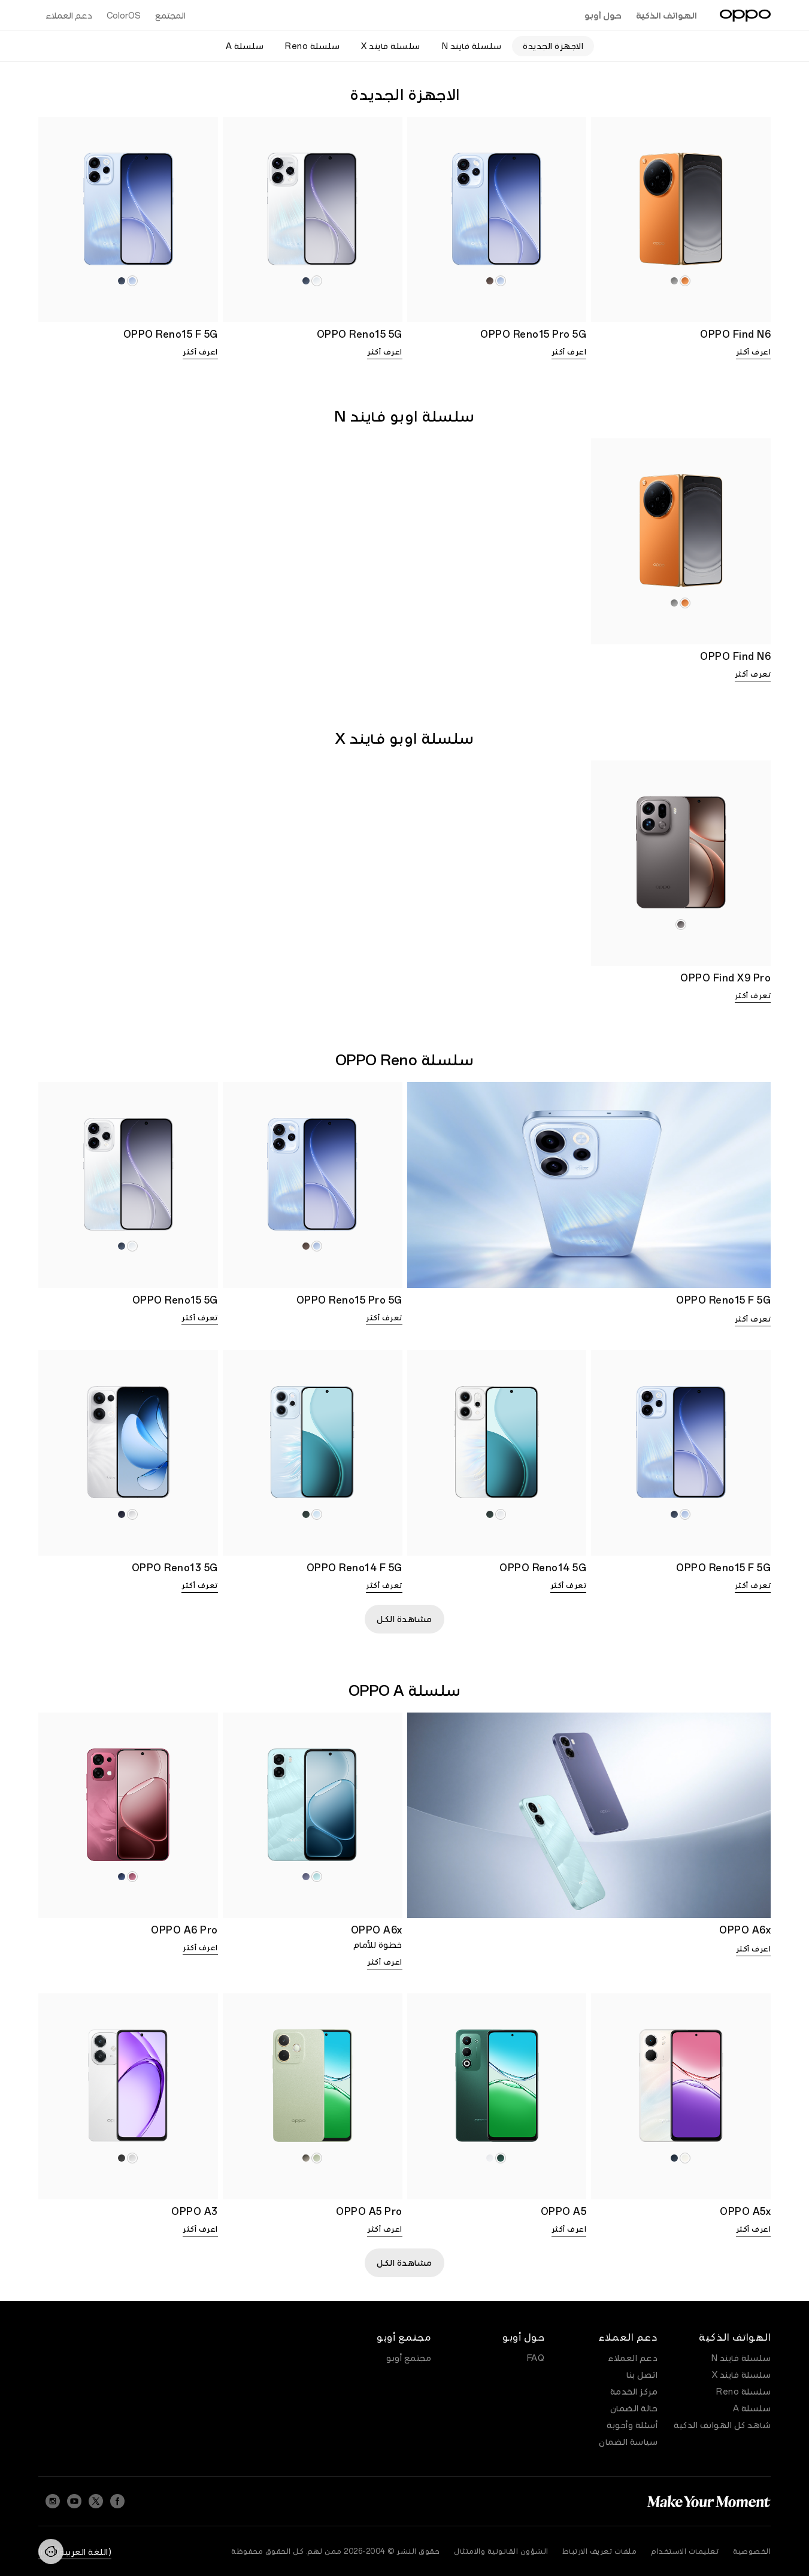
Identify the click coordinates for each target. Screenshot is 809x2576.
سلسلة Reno (743, 2391)
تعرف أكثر (753, 674)
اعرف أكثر (753, 352)
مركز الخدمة (634, 2391)
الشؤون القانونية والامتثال (501, 2551)
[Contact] (50, 2551)
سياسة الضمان (628, 2442)
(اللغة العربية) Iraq (74, 2552)
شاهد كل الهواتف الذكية (722, 2425)
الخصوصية (752, 2551)
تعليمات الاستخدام (685, 2551)
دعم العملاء (632, 2358)
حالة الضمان (634, 2408)
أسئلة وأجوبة (632, 2425)
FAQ (536, 2358)
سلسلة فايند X (741, 2375)
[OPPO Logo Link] (745, 15)
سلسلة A (752, 2408)
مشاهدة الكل (404, 1619)
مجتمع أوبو (408, 2358)
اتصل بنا (641, 2375)
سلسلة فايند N (741, 2358)
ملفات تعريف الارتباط (600, 2551)
